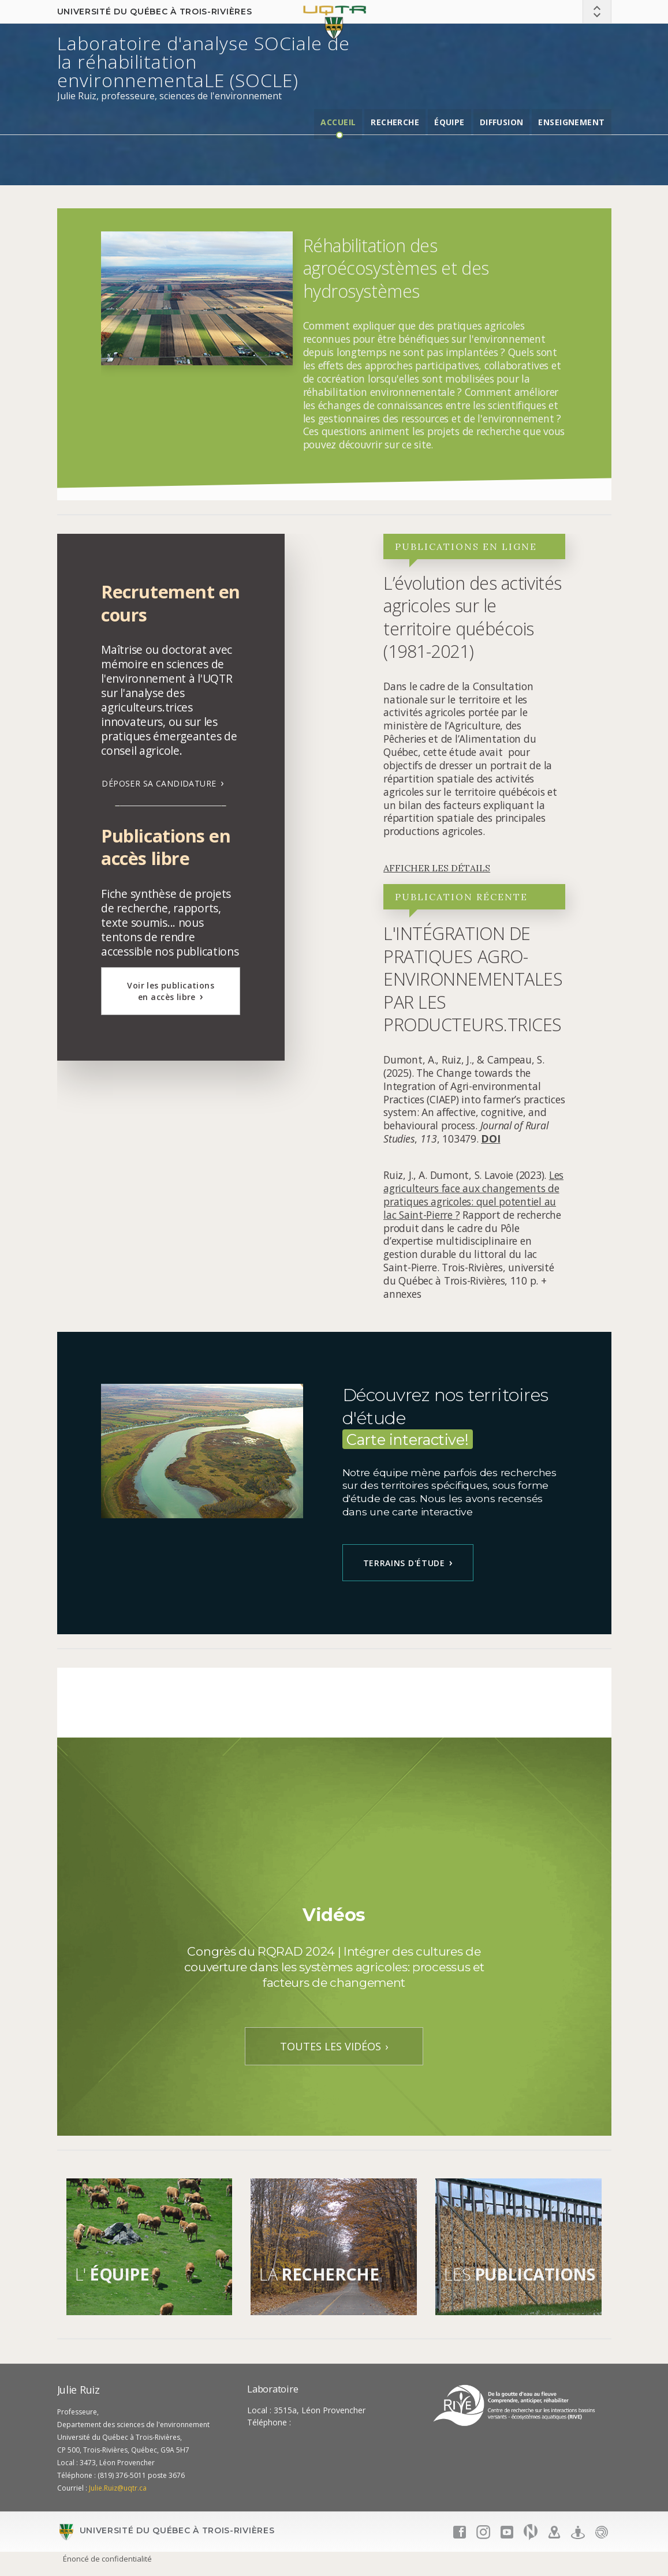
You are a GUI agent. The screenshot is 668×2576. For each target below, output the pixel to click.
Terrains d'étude (404, 1562)
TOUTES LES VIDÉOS (330, 2046)
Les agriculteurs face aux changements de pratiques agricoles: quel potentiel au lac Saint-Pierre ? (473, 1195)
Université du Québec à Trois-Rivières (154, 11)
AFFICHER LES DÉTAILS (436, 868)
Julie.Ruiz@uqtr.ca (118, 2488)
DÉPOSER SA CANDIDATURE (159, 783)
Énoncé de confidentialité (107, 2558)
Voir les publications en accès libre (170, 991)
